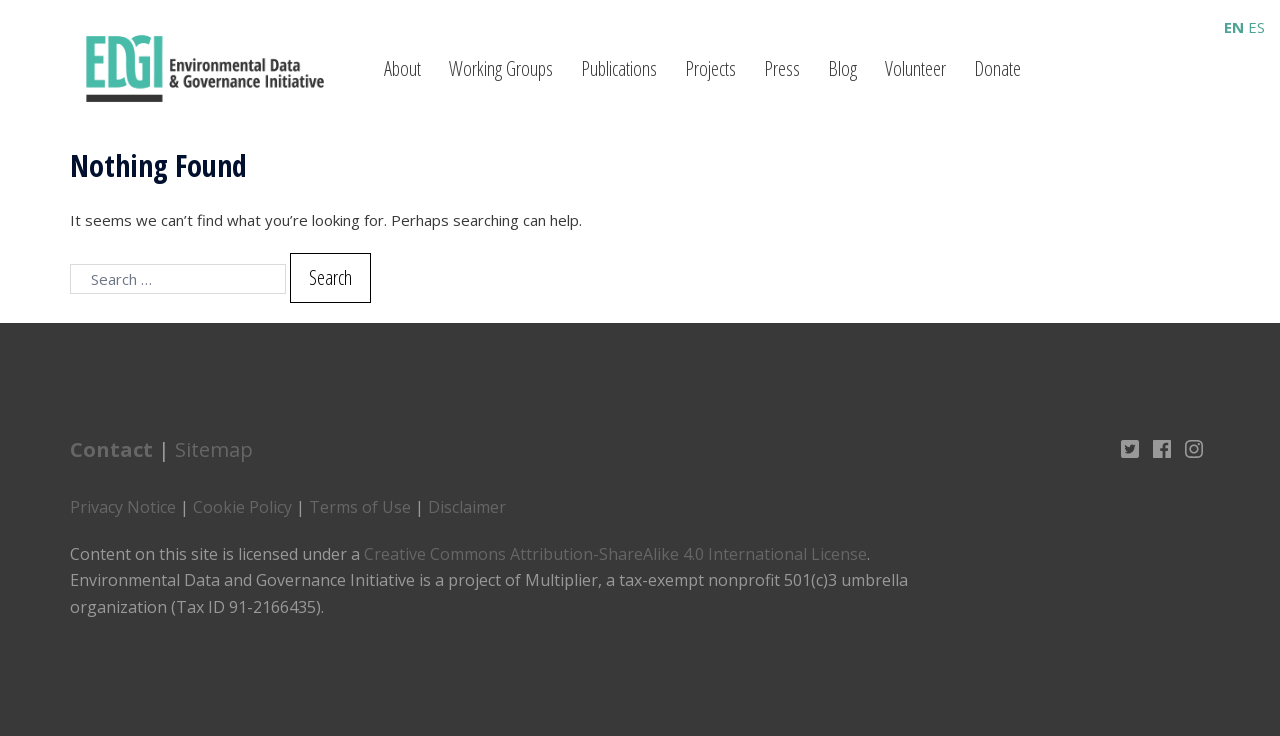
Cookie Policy (242, 507)
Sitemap (214, 449)
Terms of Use (360, 507)
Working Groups (501, 68)
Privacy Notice (123, 507)
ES (1256, 27)
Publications (619, 68)
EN (1234, 27)
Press (782, 68)
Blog (842, 68)
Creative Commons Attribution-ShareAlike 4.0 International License (615, 554)
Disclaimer (467, 507)
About (402, 68)
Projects (710, 68)
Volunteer (915, 68)
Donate (997, 68)
